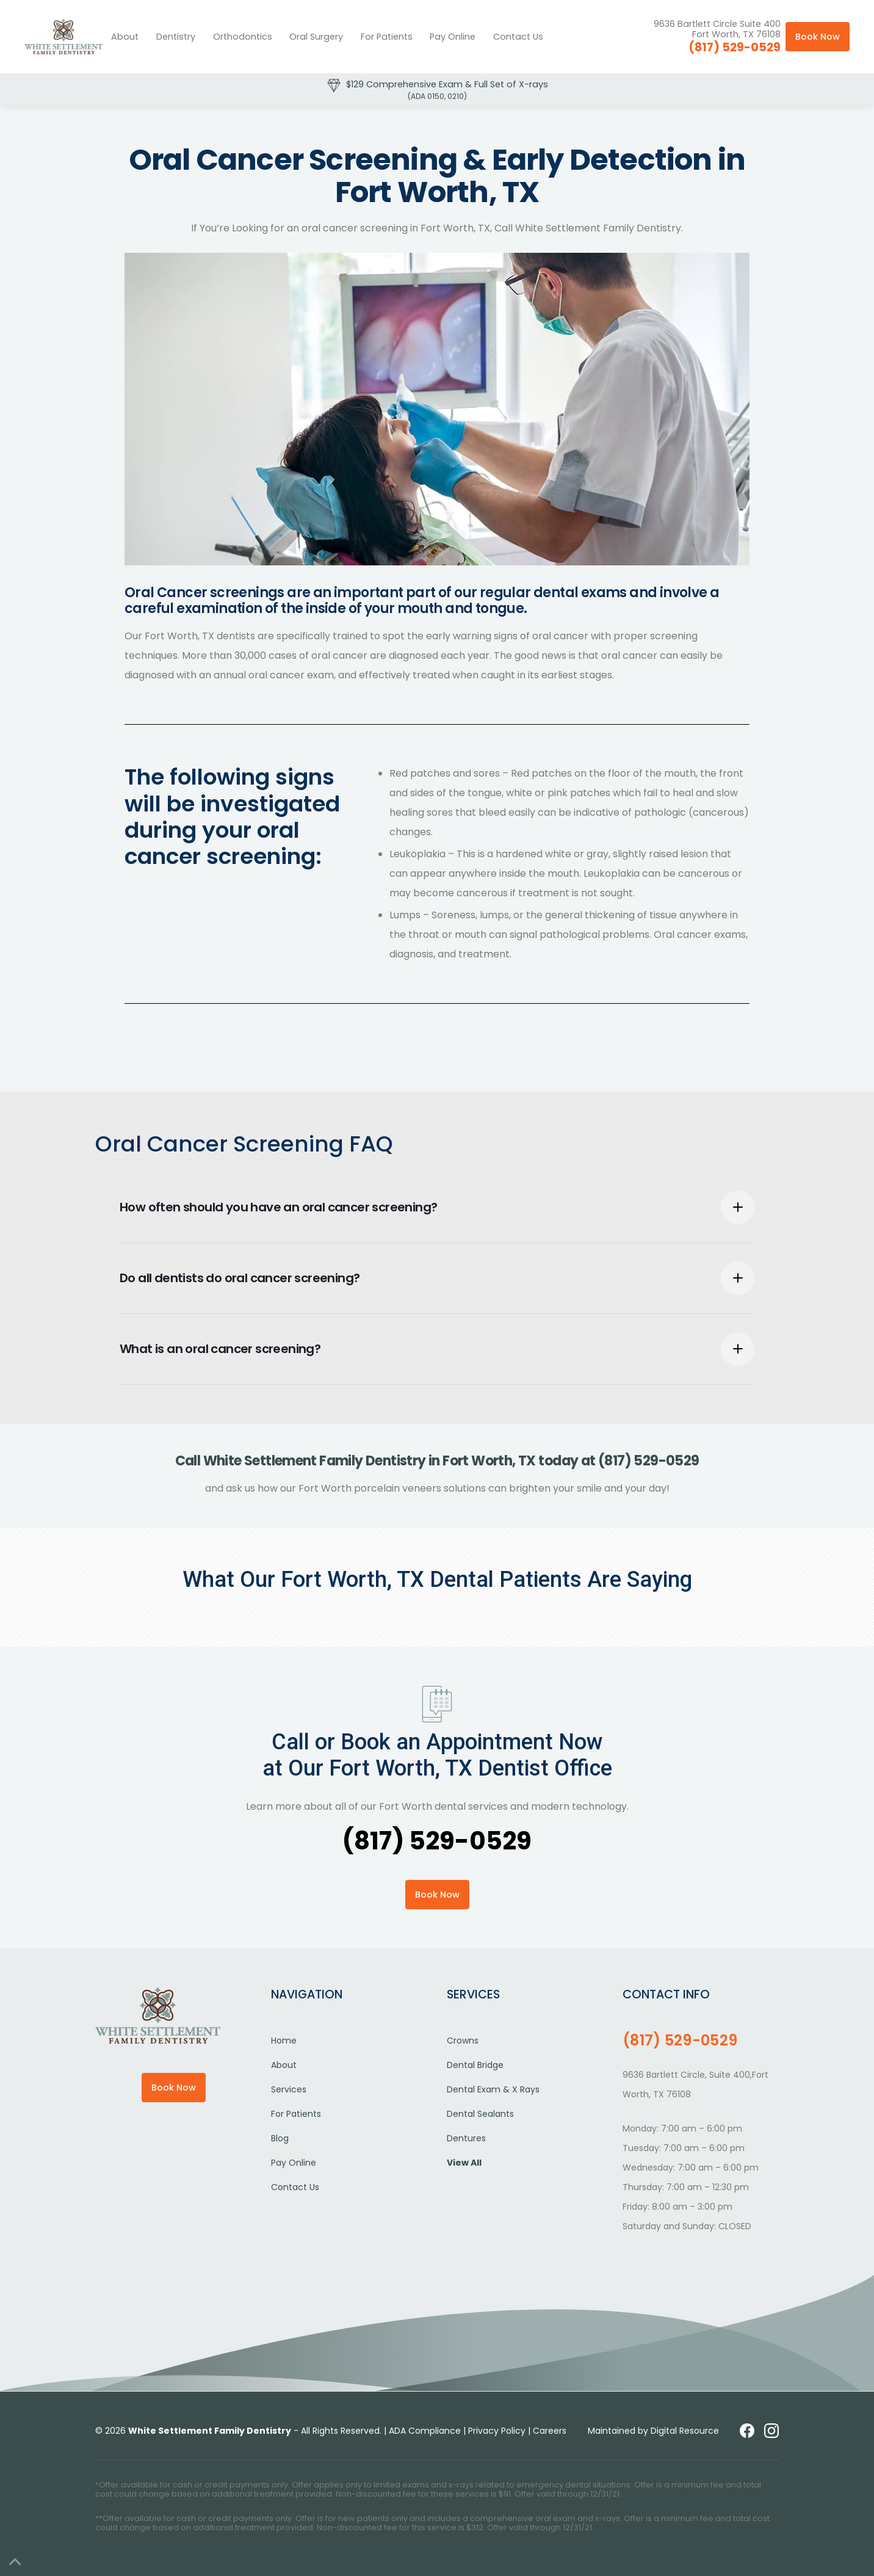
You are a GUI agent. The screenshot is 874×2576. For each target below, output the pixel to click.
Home (284, 2040)
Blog (280, 2138)
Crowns (463, 2040)
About (125, 37)
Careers (549, 2431)
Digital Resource (685, 2431)
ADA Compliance (425, 2431)
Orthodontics (242, 37)
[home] (63, 36)
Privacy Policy (496, 2431)
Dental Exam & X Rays (493, 2089)
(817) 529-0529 (734, 47)
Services (288, 2089)
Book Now (817, 37)
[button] (176, 37)
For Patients (387, 37)
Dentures (466, 2138)
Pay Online (452, 37)
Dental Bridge (475, 2065)
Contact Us (518, 37)
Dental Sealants (480, 2114)
